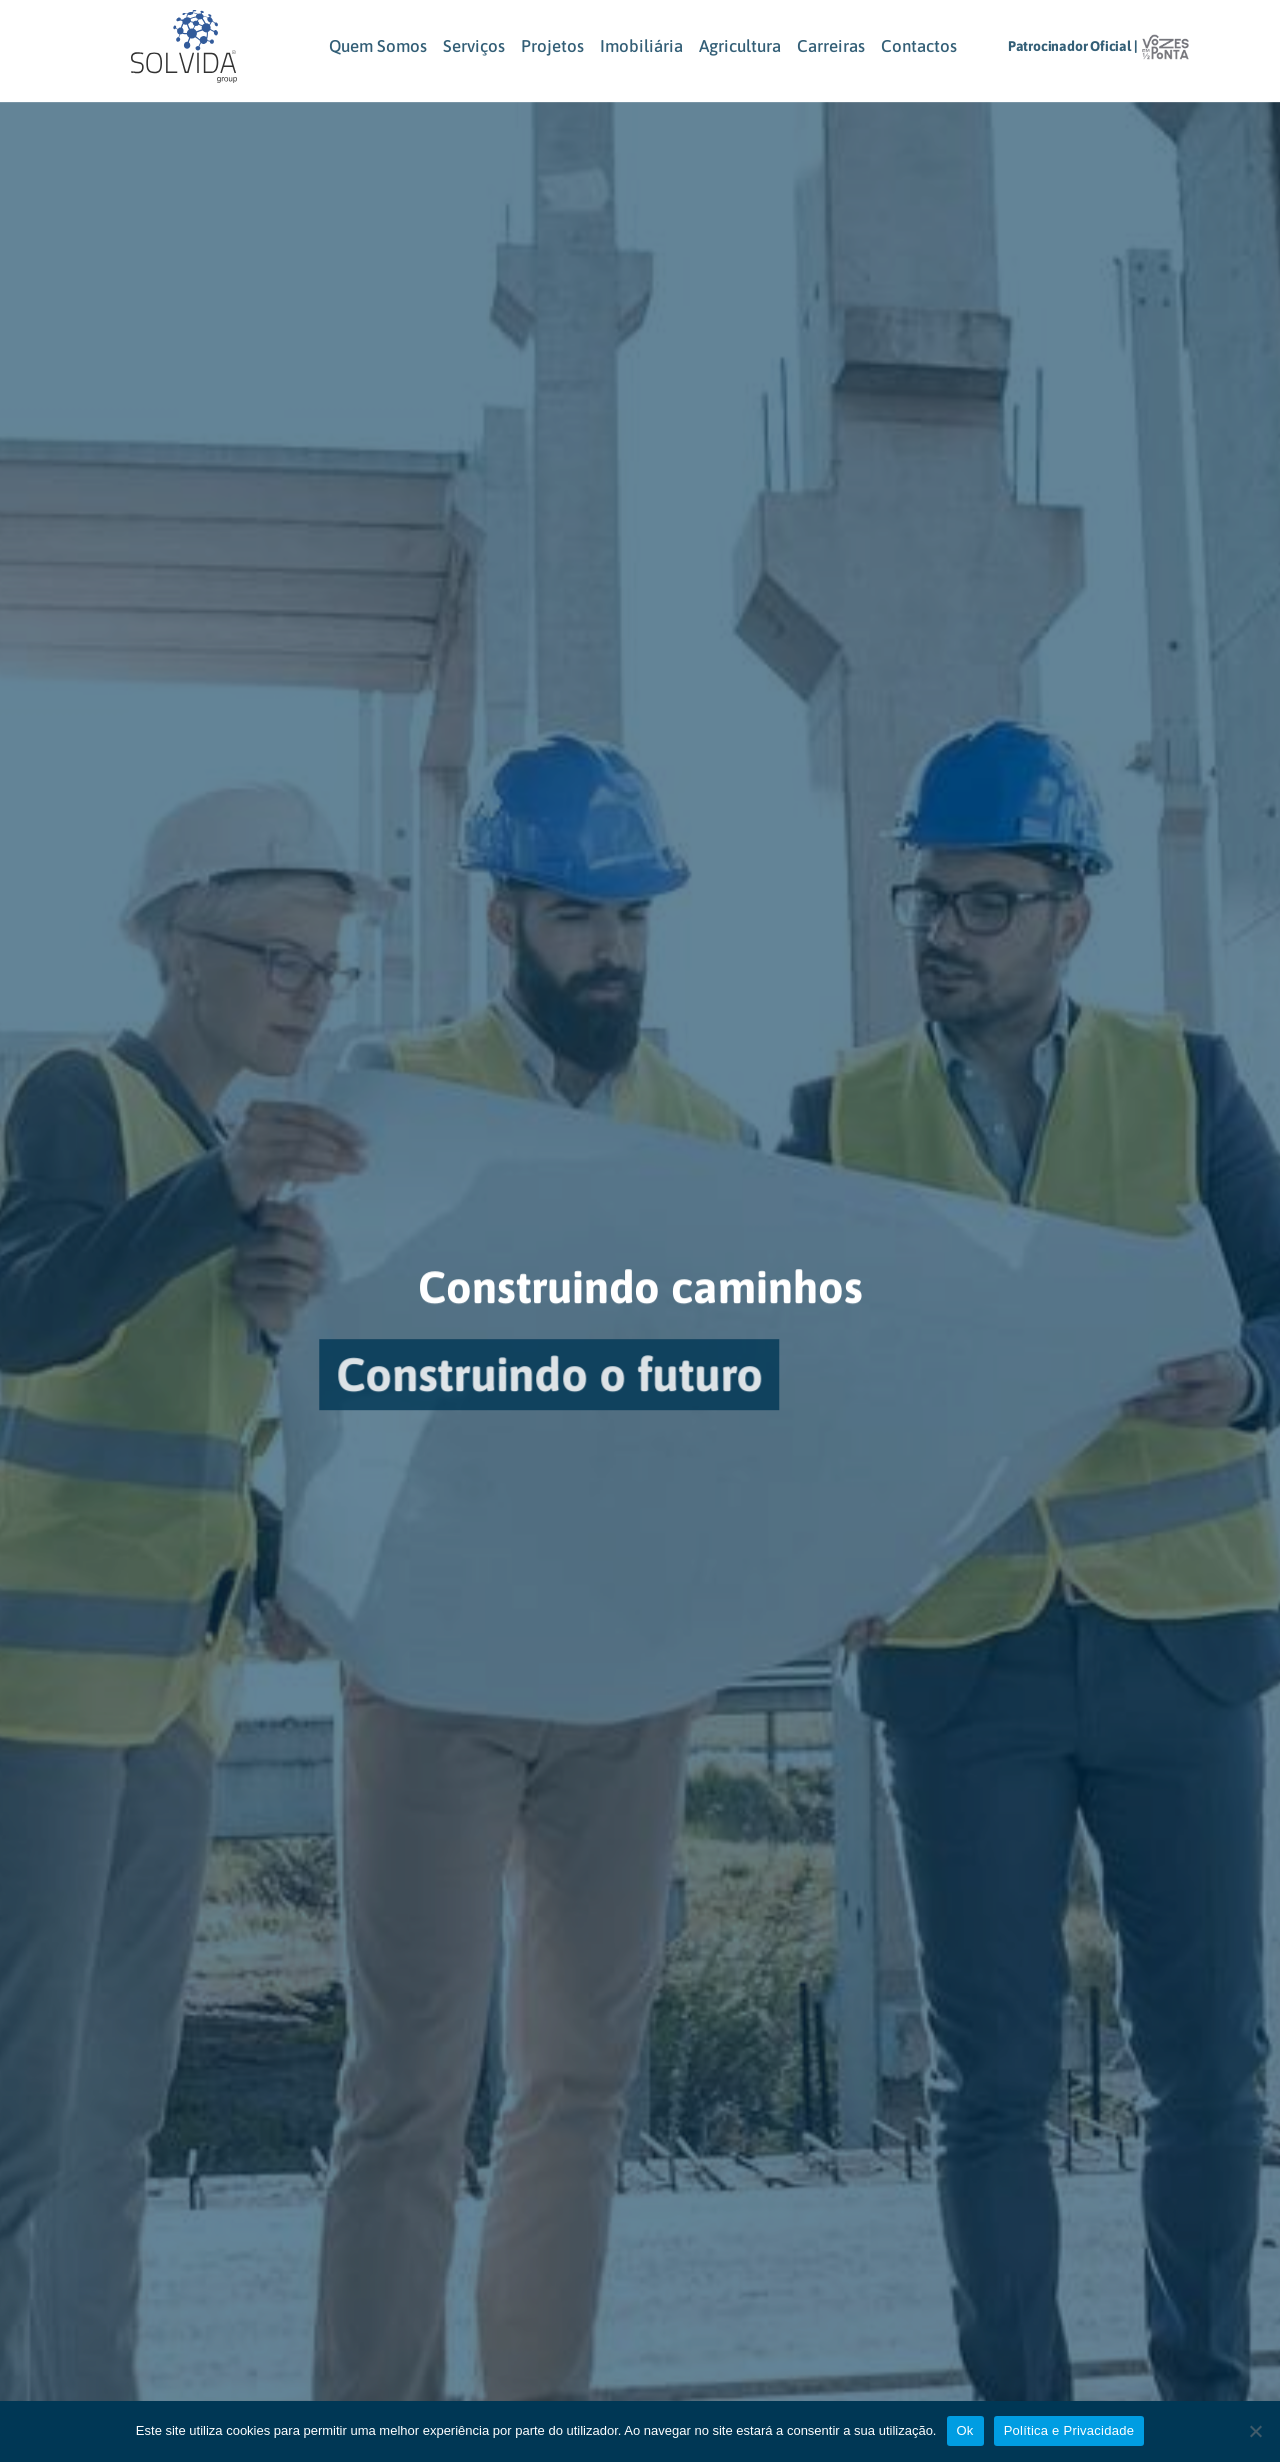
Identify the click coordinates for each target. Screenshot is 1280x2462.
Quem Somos (378, 46)
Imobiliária (641, 46)
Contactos (919, 46)
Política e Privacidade (1069, 2430)
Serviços (474, 46)
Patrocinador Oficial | (1073, 46)
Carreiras (831, 46)
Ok (965, 2430)
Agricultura (740, 46)
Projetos (552, 46)
